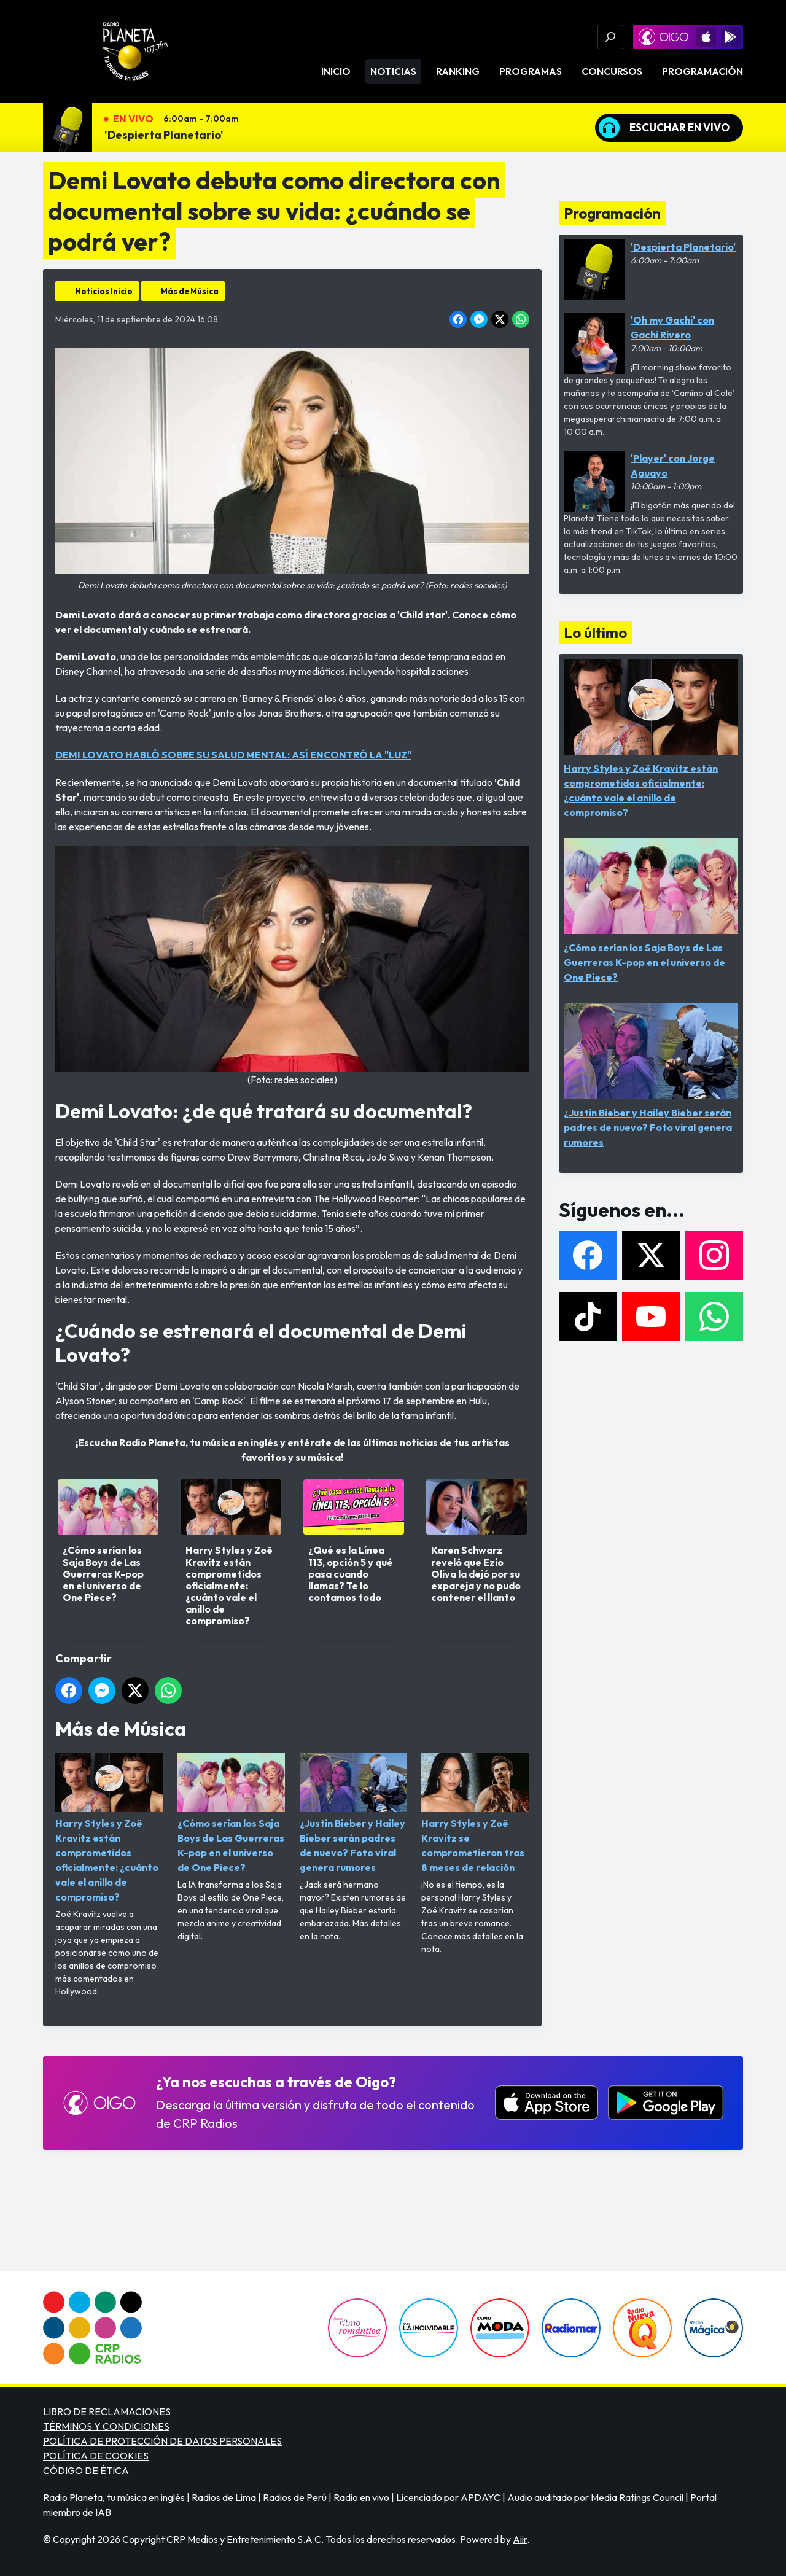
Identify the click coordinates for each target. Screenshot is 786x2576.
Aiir (520, 2539)
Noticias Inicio (104, 291)
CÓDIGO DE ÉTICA (86, 2470)
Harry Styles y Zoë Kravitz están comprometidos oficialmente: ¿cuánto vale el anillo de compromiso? (109, 1828)
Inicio (336, 71)
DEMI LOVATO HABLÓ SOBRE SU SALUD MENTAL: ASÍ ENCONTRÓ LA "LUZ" (233, 755)
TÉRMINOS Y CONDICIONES (106, 2426)
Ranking (458, 71)
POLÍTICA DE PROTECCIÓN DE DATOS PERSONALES (162, 2441)
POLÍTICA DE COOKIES (96, 2456)
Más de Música (190, 291)
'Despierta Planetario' (164, 135)
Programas (530, 71)
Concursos (612, 71)
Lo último (595, 632)
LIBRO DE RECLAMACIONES (107, 2411)
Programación (702, 71)
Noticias (393, 71)
